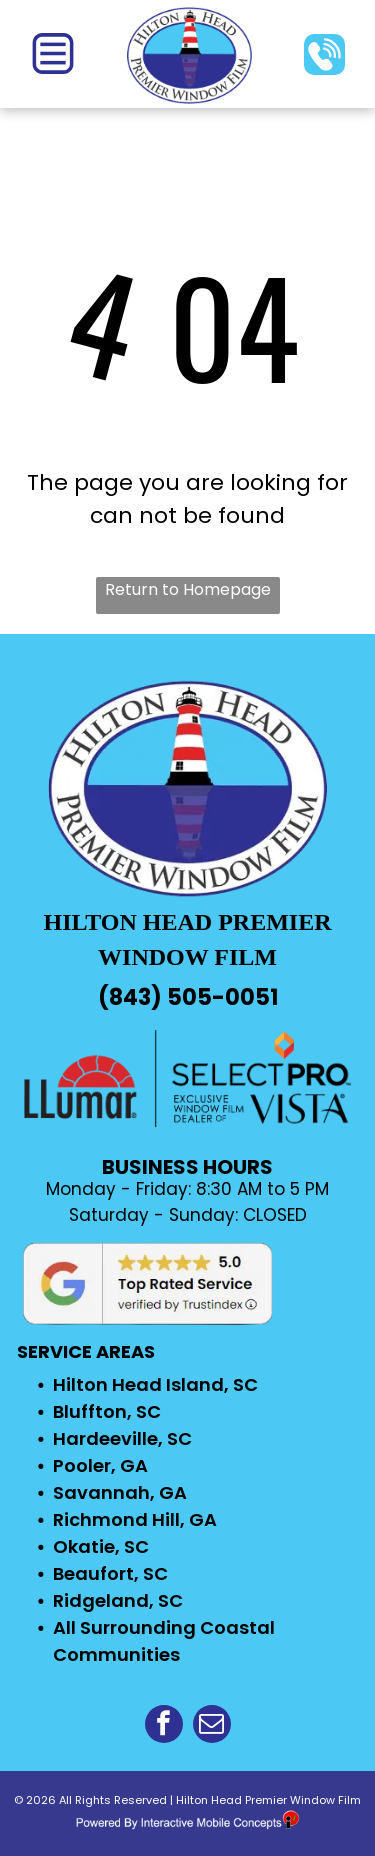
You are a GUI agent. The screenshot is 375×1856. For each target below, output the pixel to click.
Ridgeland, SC (118, 1600)
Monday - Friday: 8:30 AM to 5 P (180, 1189)
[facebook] (164, 1726)
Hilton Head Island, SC (155, 1384)
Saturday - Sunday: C (162, 1215)
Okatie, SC (101, 1546)
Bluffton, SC (107, 1411)
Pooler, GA (100, 1465)
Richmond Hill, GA (135, 1519)
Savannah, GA (120, 1492)
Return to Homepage (188, 589)
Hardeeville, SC (122, 1438)
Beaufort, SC (110, 1573)
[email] (212, 1726)
